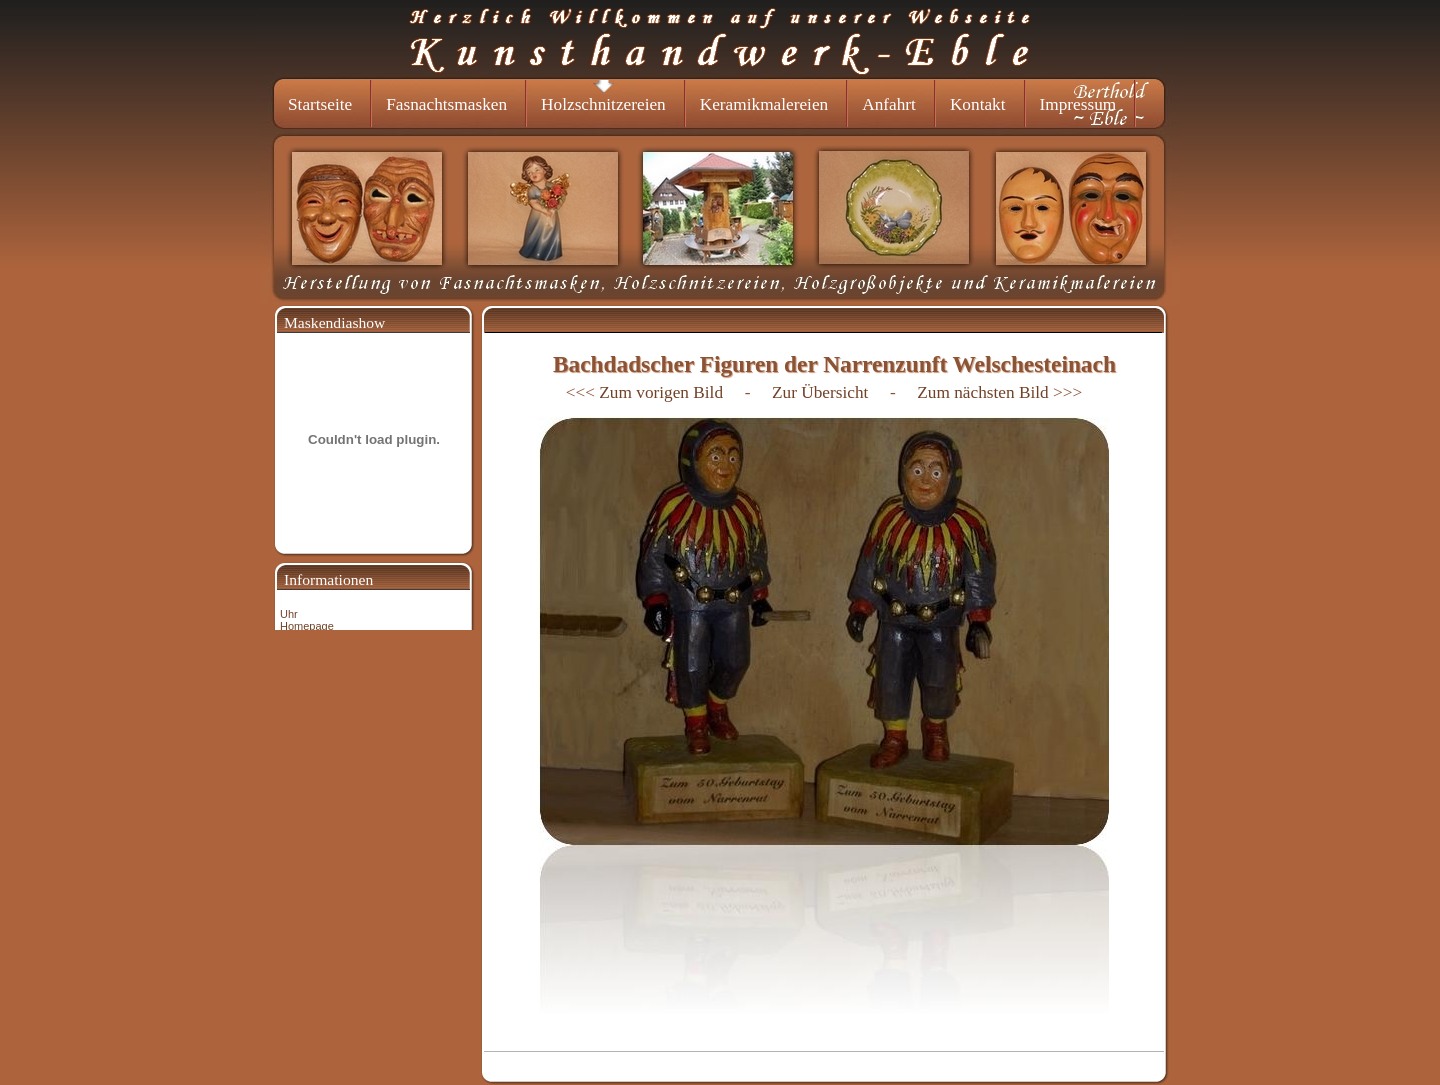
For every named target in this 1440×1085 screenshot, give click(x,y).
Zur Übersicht (822, 392)
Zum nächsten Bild (982, 392)
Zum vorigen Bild (661, 392)
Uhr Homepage (307, 620)
